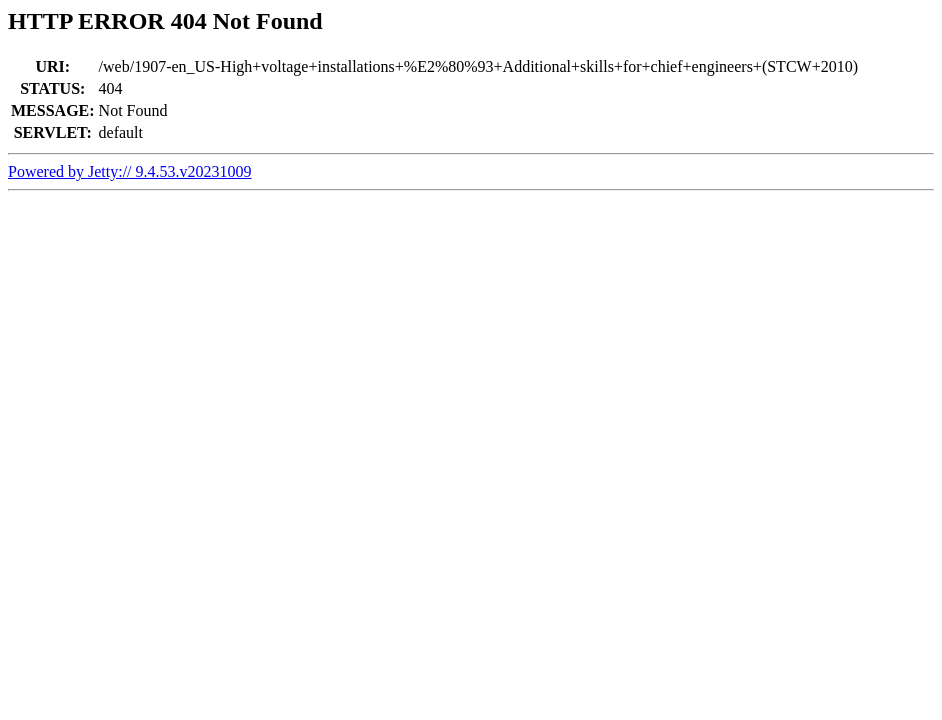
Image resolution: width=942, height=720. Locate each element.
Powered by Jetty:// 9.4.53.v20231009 (130, 171)
